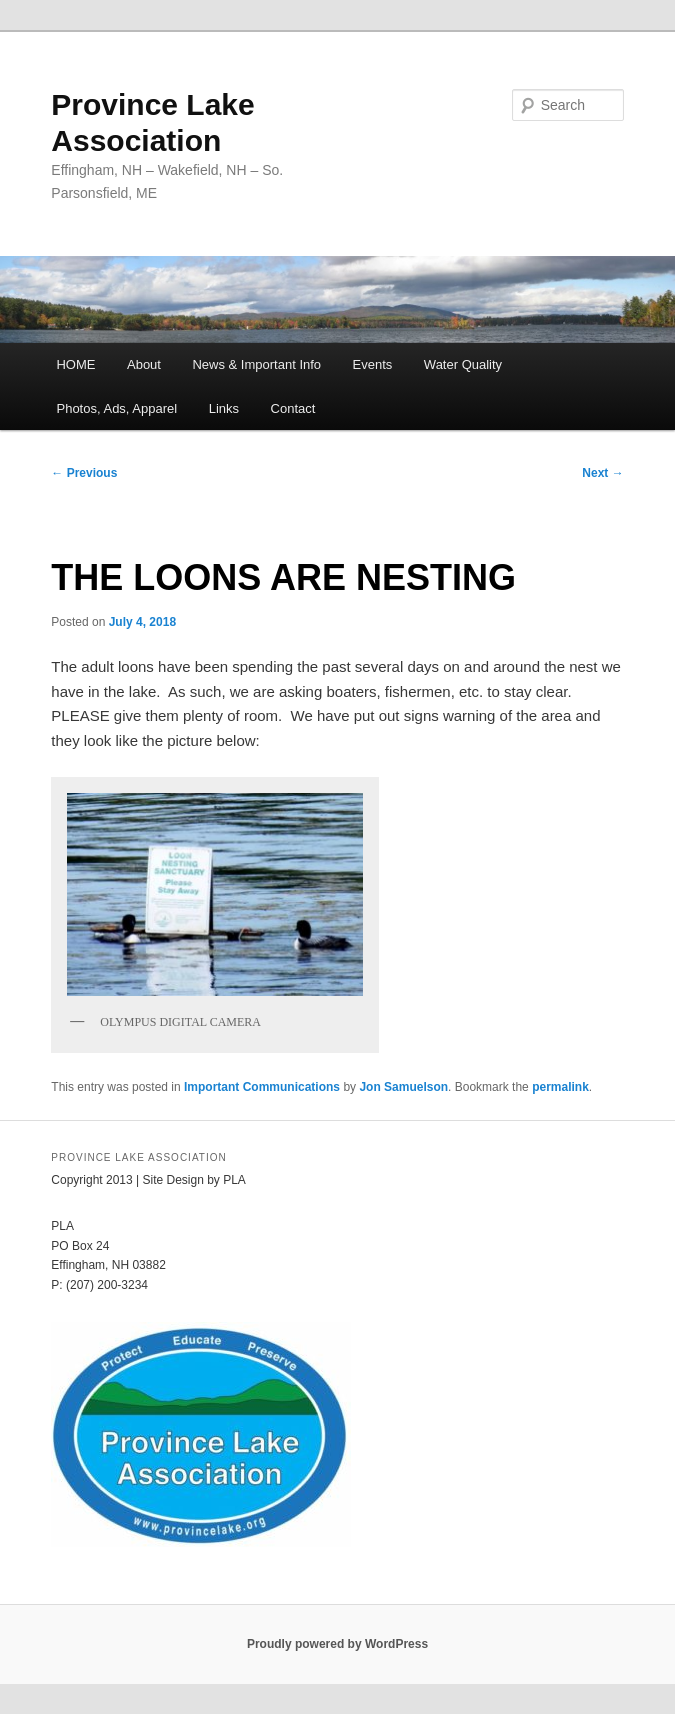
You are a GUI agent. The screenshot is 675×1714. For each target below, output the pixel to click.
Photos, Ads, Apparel (116, 408)
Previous (84, 473)
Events (373, 364)
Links (224, 408)
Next (602, 473)
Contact (293, 408)
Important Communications (262, 1087)
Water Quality (463, 364)
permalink (560, 1087)
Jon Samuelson (403, 1087)
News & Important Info (256, 364)
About (144, 364)
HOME (75, 364)
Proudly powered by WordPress (337, 1644)
